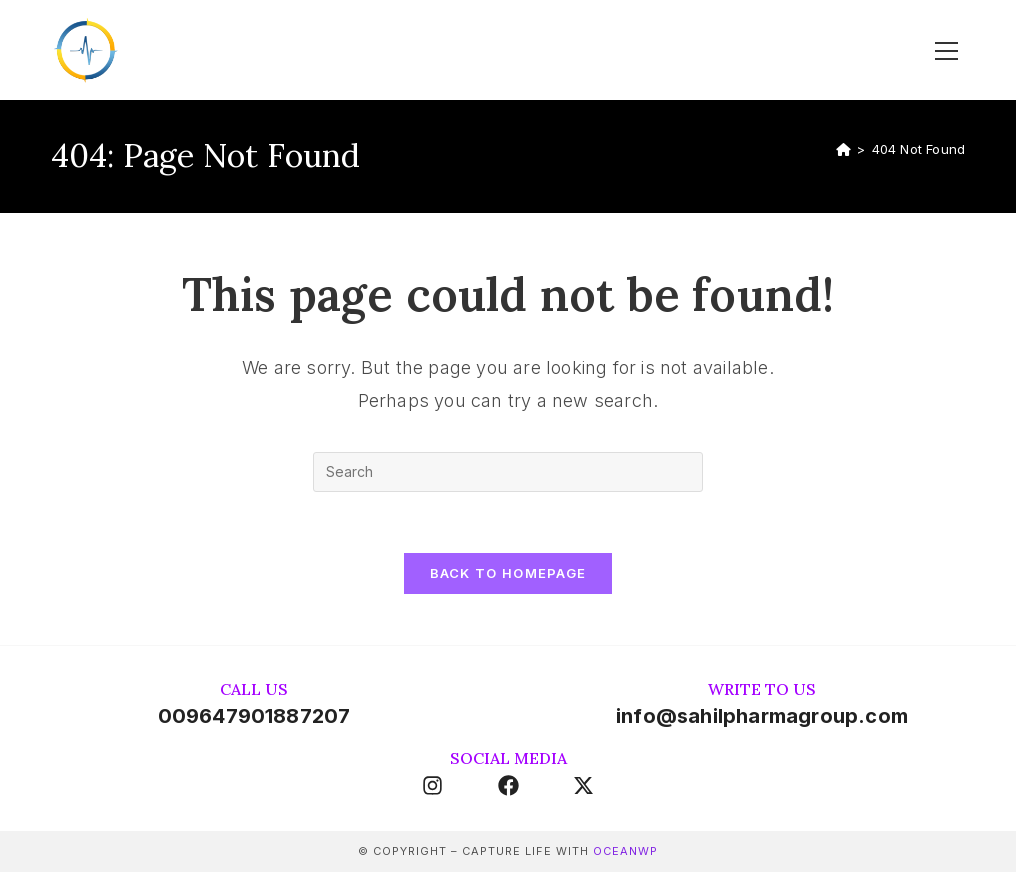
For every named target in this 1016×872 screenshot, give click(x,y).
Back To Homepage (508, 573)
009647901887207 (254, 716)
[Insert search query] (508, 472)
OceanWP (625, 851)
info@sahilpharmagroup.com (762, 716)
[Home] (843, 149)
